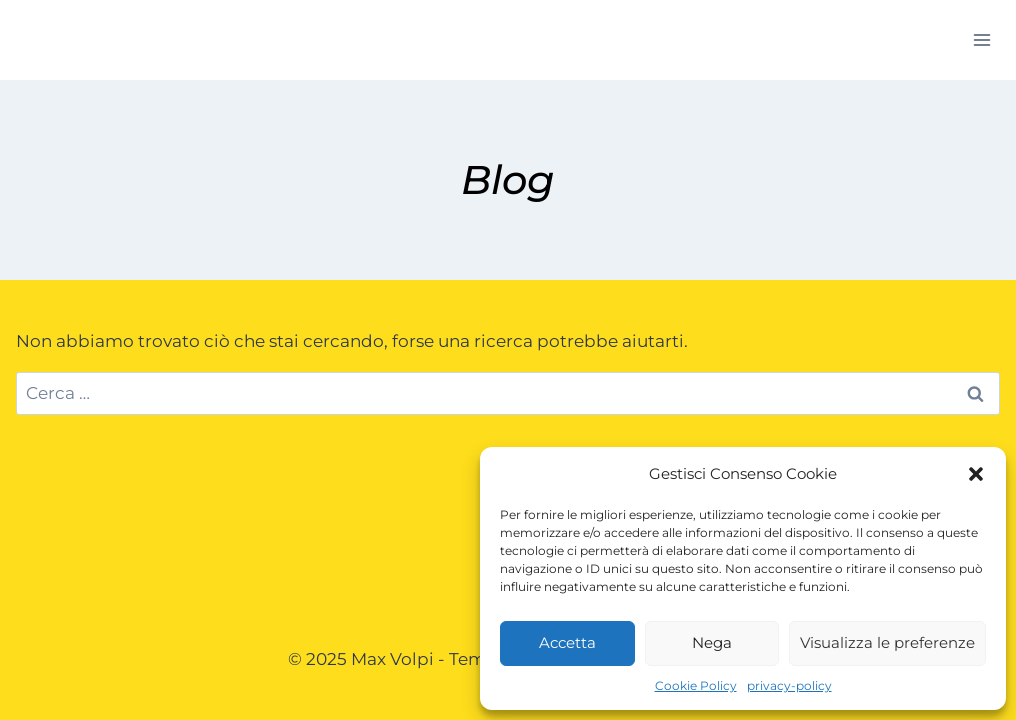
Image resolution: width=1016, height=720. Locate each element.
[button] (976, 474)
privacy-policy (789, 685)
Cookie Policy (696, 685)
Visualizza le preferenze (887, 642)
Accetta (567, 642)
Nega (712, 642)
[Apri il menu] (981, 39)
